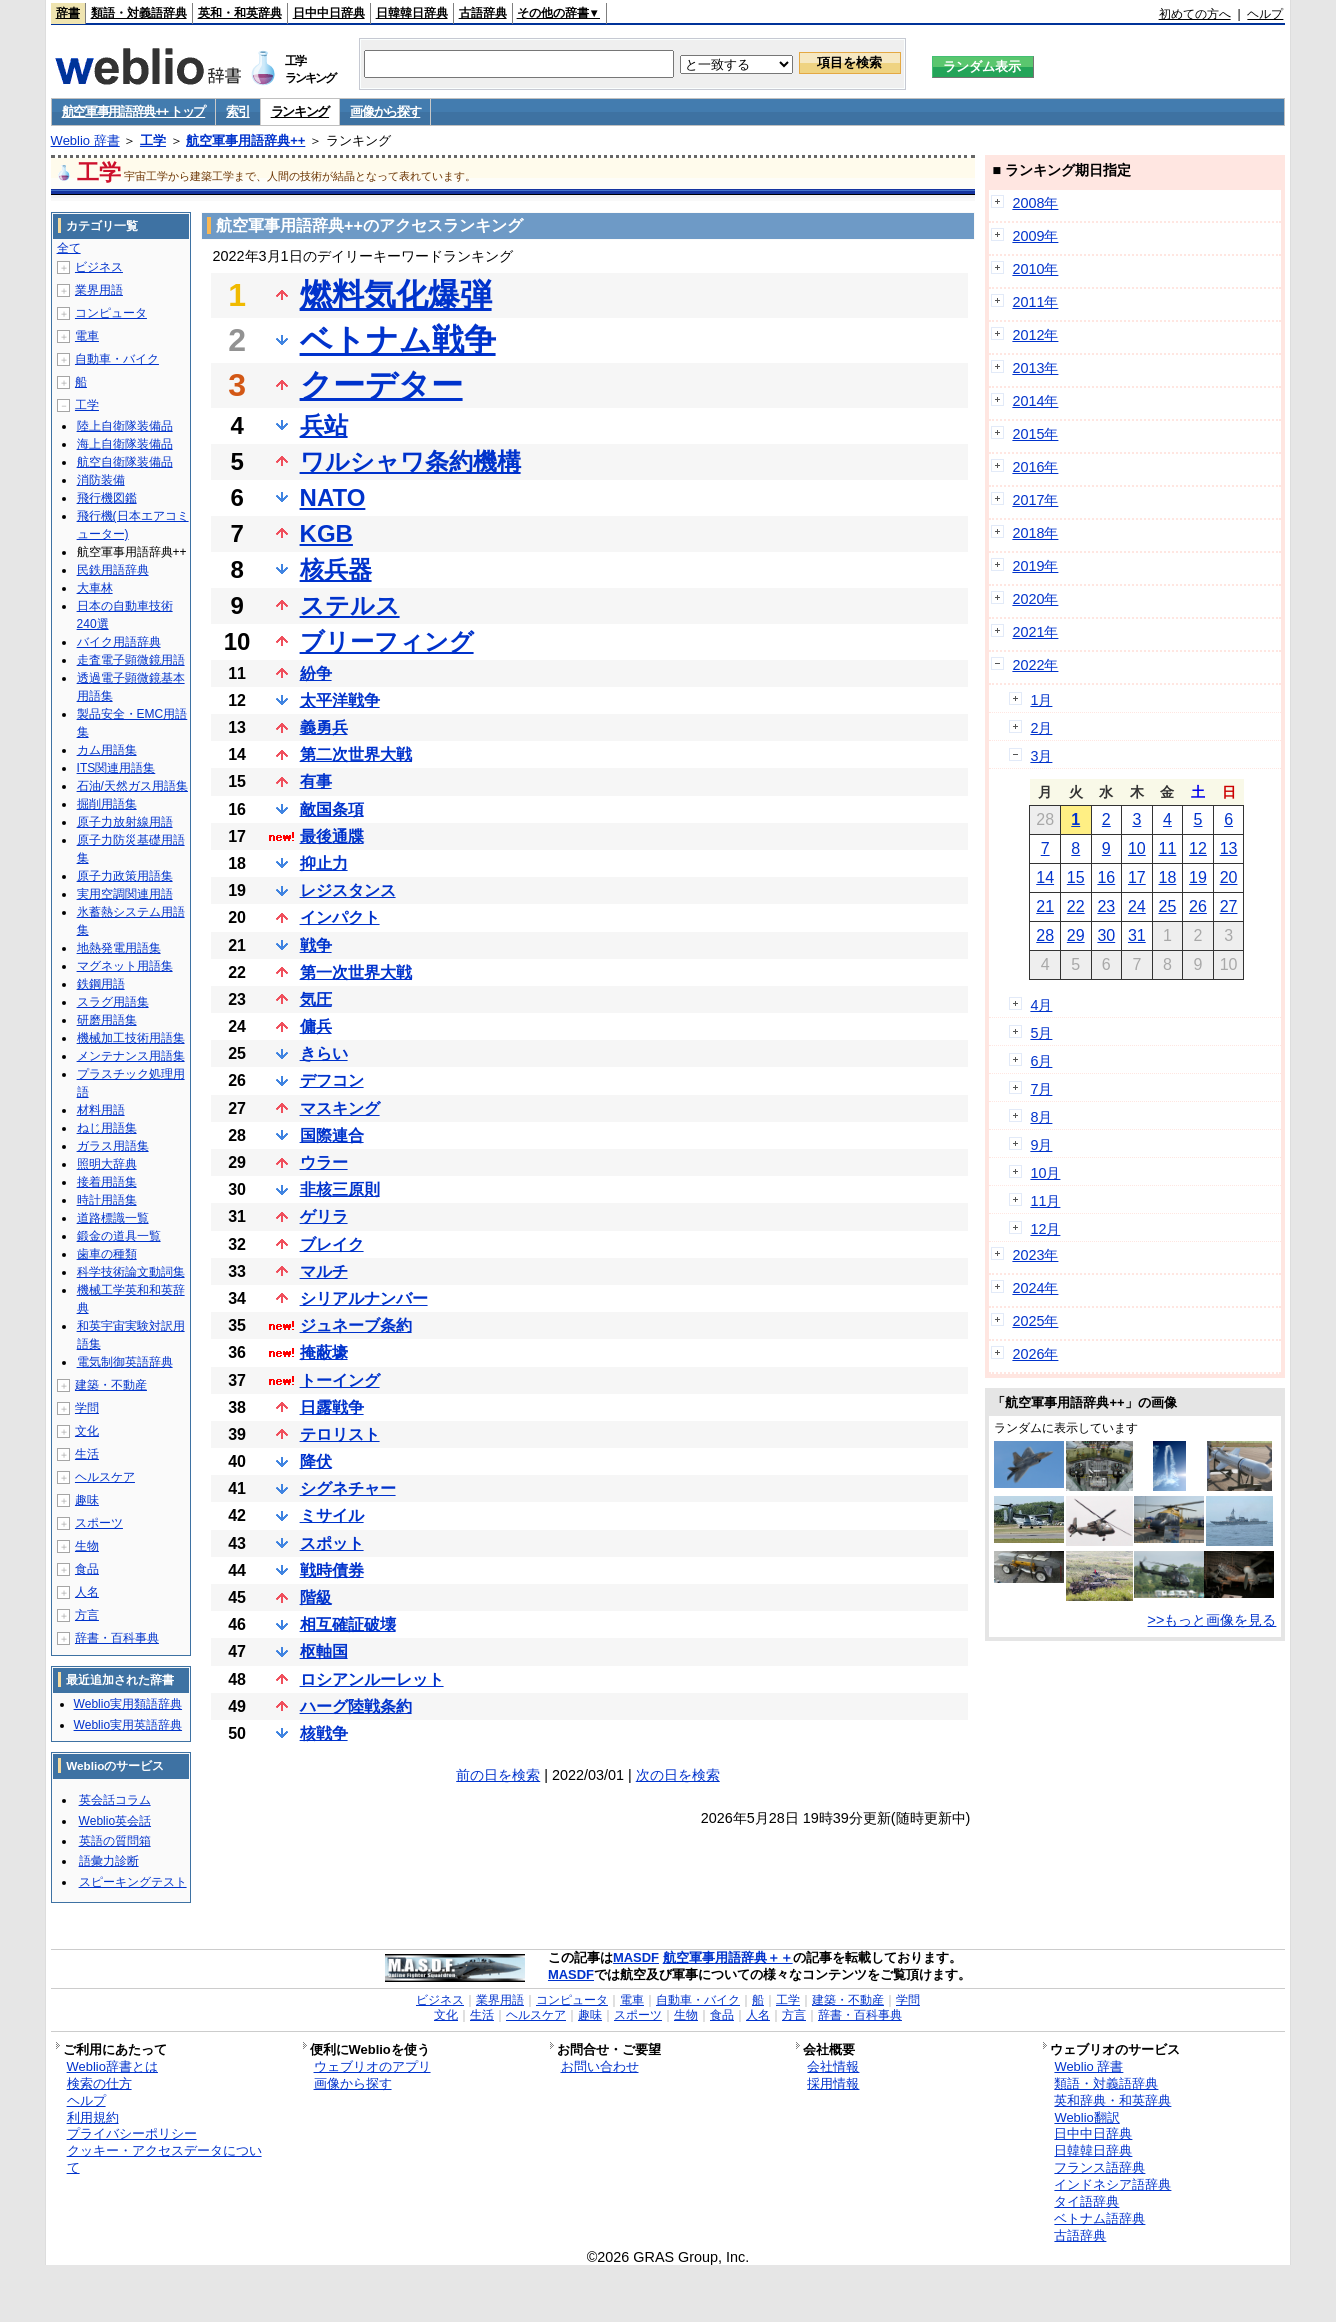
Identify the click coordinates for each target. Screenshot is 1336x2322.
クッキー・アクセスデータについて (164, 2159)
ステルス (350, 605)
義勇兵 (324, 727)
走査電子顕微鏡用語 (131, 660)
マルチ (324, 1271)
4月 (1041, 1005)
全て (69, 248)
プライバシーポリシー (132, 2133)
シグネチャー (348, 1488)
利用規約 (93, 2117)
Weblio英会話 (115, 1821)
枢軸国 (324, 1651)
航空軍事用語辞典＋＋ (728, 1957)
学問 (87, 1408)
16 (1106, 877)
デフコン (332, 1080)
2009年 (1035, 236)
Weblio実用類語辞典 (128, 1704)
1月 (1041, 700)
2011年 (1035, 302)
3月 (1041, 756)
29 (1076, 935)
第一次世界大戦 (356, 972)
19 (1198, 877)
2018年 (1035, 533)
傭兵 (316, 1026)
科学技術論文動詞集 (131, 1272)
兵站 (324, 425)
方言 (87, 1615)
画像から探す (385, 111)
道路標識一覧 (113, 1218)
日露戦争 (332, 1407)
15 (1076, 877)
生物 (87, 1546)
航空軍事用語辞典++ (245, 140)
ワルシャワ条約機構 (410, 461)
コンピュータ (111, 313)
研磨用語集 (107, 1020)
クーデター (381, 385)
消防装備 (101, 480)
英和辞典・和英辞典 (1112, 2100)
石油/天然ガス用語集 (132, 786)
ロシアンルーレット (372, 1679)
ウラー (324, 1162)
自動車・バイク (117, 359)
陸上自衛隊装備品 (125, 426)
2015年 (1035, 434)
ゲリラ (324, 1216)
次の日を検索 (678, 1775)
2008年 (1035, 203)
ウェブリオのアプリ (372, 2066)
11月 (1045, 1201)
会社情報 (833, 2066)
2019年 (1035, 566)
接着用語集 (107, 1182)
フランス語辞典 (1099, 2167)
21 (1045, 906)
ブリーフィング (387, 641)
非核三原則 (340, 1189)
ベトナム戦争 (398, 340)
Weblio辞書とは (112, 2066)
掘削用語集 (107, 804)
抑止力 (324, 863)
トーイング (340, 1380)
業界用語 (99, 290)
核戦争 (324, 1733)
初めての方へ (1195, 14)
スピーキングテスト (133, 1882)
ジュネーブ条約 (356, 1325)
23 (1106, 906)
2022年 (1035, 665)
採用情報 (833, 2083)
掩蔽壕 (324, 1352)
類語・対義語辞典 (139, 13)
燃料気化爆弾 (396, 295)
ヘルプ (1265, 14)
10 (1137, 848)
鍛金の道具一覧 (119, 1236)
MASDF (636, 1957)
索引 (237, 111)
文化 (87, 1431)
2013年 (1035, 368)
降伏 (316, 1461)
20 (1229, 877)
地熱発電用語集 (119, 948)
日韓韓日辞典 (412, 13)
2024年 (1035, 1288)
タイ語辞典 (1086, 2201)
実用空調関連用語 (125, 894)
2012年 (1035, 335)
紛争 (316, 673)
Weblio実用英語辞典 (128, 1725)
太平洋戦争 (340, 700)
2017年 (1035, 500)
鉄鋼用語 (101, 984)
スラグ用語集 (113, 1002)
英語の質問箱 (115, 1841)
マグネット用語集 (125, 966)
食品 (87, 1569)
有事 (316, 781)
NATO (333, 497)
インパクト (340, 917)
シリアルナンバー (364, 1298)
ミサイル (332, 1515)
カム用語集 (107, 750)
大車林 (95, 588)
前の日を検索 (498, 1775)
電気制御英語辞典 (125, 1362)
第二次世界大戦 (356, 754)
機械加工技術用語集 (131, 1038)
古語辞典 (483, 13)
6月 (1041, 1061)
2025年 (1035, 1321)
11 (1168, 848)
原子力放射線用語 (125, 822)
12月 (1045, 1229)
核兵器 (336, 569)
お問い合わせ (600, 2066)
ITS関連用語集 (116, 768)
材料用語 (101, 1110)
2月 (1041, 728)
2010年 (1035, 269)
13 (1229, 848)
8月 (1041, 1117)
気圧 (316, 999)
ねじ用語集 (107, 1128)
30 (1106, 935)
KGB (326, 533)
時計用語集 (107, 1200)
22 (1076, 906)
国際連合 (332, 1135)
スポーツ (99, 1523)
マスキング (340, 1108)
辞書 (68, 13)
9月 (1041, 1145)
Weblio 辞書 (85, 140)
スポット (332, 1543)
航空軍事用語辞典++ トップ (134, 111)
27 (1229, 906)
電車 (87, 336)
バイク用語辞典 (119, 642)
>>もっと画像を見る (1212, 1620)
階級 (316, 1597)
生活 (87, 1454)
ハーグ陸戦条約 (356, 1706)
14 (1045, 877)
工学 (153, 140)
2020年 (1035, 599)
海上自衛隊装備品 (125, 444)
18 (1168, 877)
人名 (87, 1592)
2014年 (1035, 401)
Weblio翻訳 (1086, 2117)
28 (1045, 935)
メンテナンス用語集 (131, 1056)
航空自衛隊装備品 (125, 462)
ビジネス (99, 267)
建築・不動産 (111, 1385)
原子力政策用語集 (125, 876)
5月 (1041, 1033)
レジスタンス (348, 890)
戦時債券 (332, 1570)
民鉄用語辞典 (113, 570)
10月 (1045, 1173)
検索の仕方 (99, 2083)
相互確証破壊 (348, 1624)
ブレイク (332, 1244)
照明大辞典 (107, 1164)
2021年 (1035, 632)
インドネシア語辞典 (1112, 2184)
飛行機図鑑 (107, 498)
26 (1198, 906)
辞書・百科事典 (117, 1638)
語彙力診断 (109, 1861)
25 (1168, 906)
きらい (324, 1053)
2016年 (1035, 467)
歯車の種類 (107, 1254)
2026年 (1035, 1354)
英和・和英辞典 (240, 13)
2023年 (1035, 1255)
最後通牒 (332, 836)
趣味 (87, 1500)
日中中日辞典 (329, 13)
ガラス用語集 (113, 1146)
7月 (1041, 1089)
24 (1137, 906)
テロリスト (340, 1434)
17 (1137, 877)
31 (1137, 935)
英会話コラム (115, 1800)
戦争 (316, 945)
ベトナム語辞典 (1099, 2218)
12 (1198, 848)
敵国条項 (332, 809)
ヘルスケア (105, 1477)
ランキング (300, 111)
